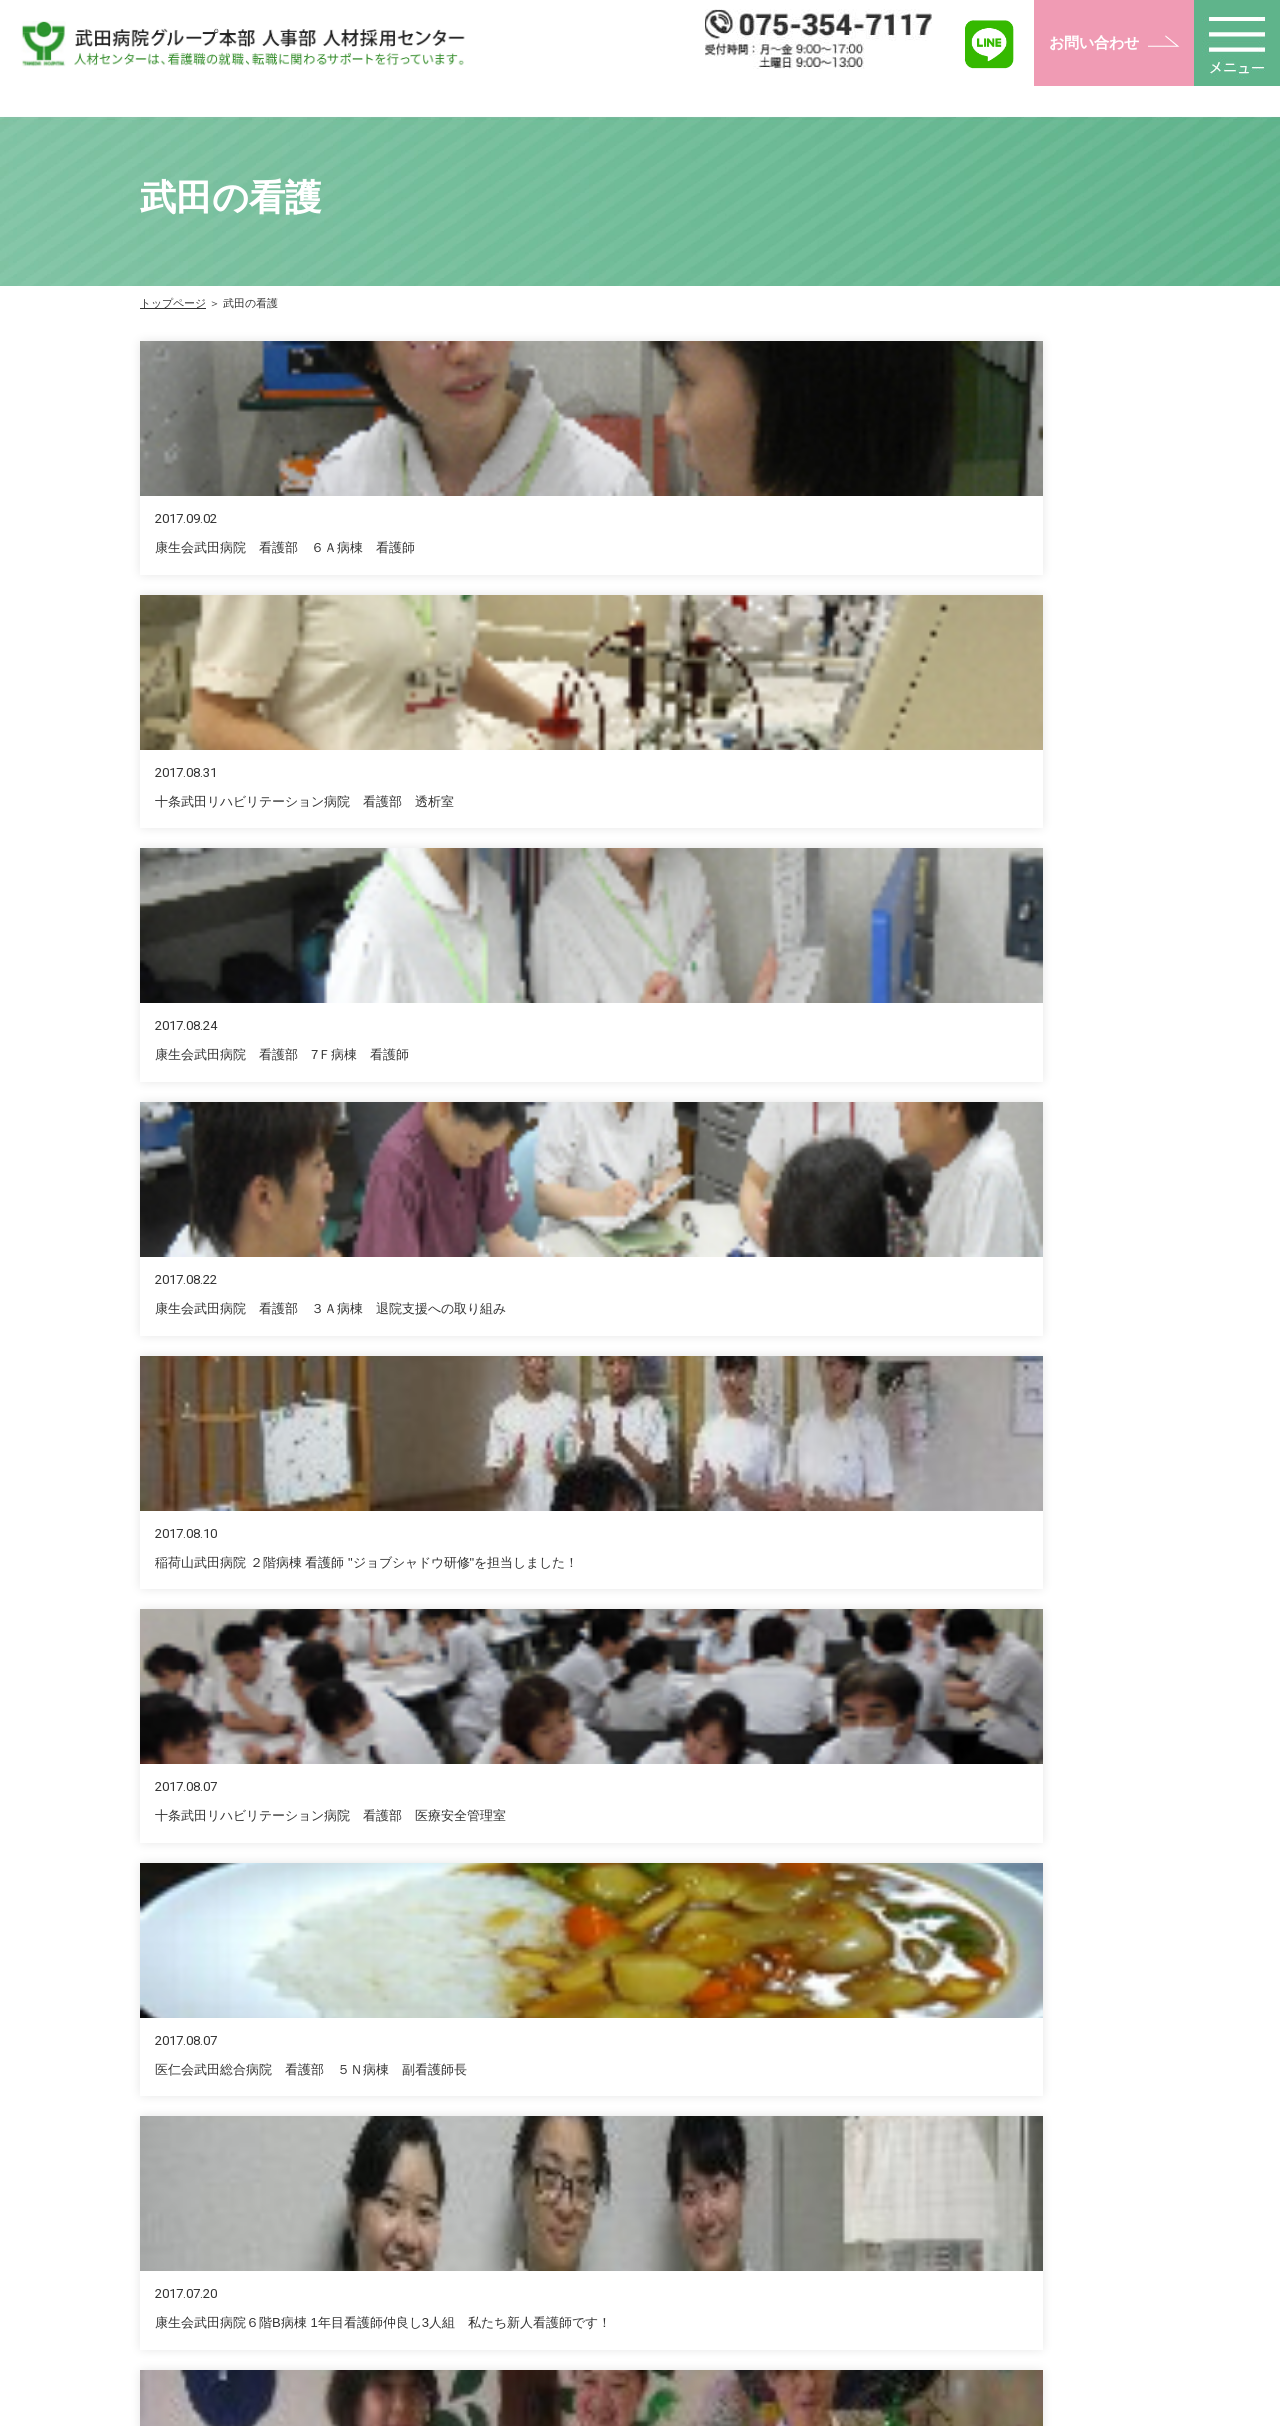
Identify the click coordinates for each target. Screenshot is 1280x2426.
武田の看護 (1030, 2158)
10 (710, 1286)
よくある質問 (1037, 2298)
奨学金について (645, 2242)
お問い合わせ (1094, 42)
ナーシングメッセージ (1065, 2214)
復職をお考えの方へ (851, 2186)
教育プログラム (645, 2298)
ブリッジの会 (1037, 2242)
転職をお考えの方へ (851, 2158)
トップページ (173, 303)
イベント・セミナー (1058, 2186)
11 (757, 1286)
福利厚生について (652, 2214)
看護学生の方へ (837, 2214)
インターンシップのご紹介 (872, 2298)
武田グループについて (666, 2270)
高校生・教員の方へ (851, 2242)
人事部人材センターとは (673, 2186)
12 (805, 1286)
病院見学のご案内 (844, 2270)
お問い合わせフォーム (673, 1630)
